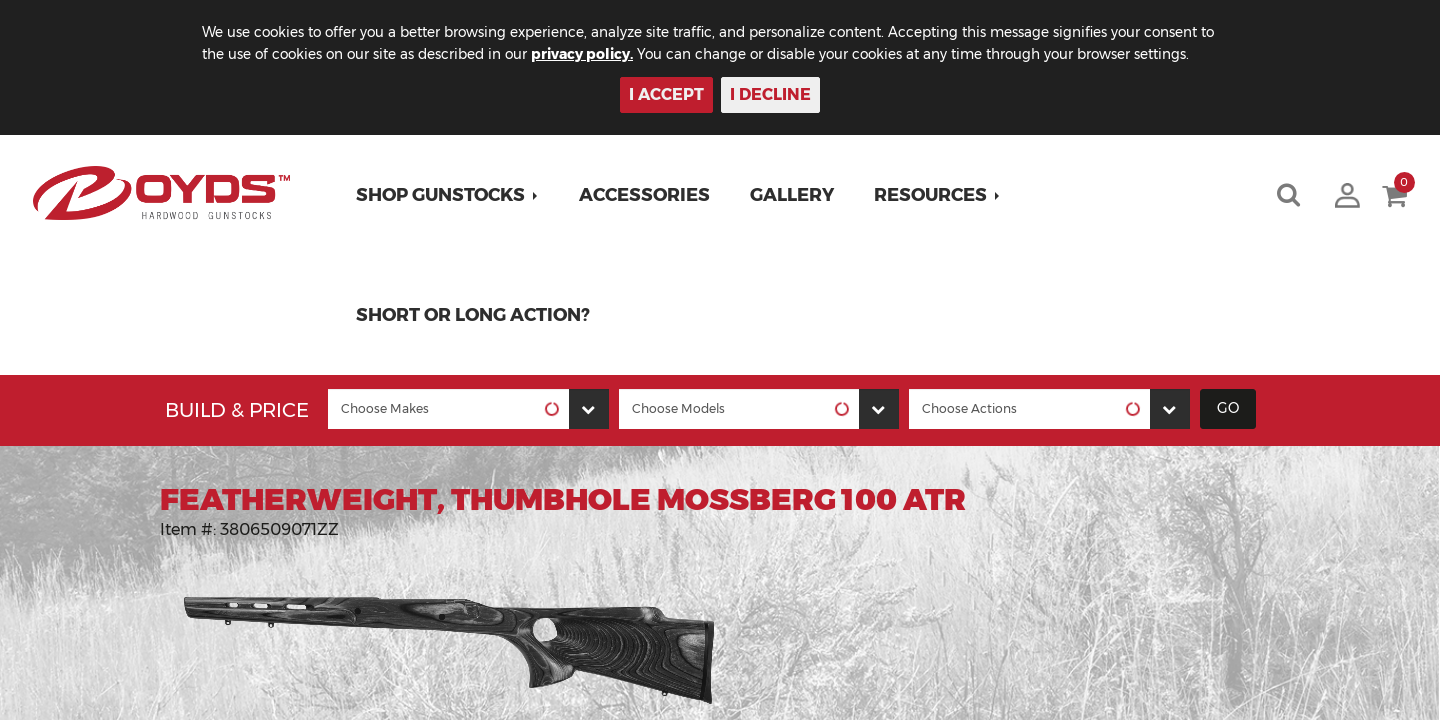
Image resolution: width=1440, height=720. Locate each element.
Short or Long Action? (475, 315)
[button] (449, 195)
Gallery (794, 195)
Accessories (646, 195)
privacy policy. (611, 54)
